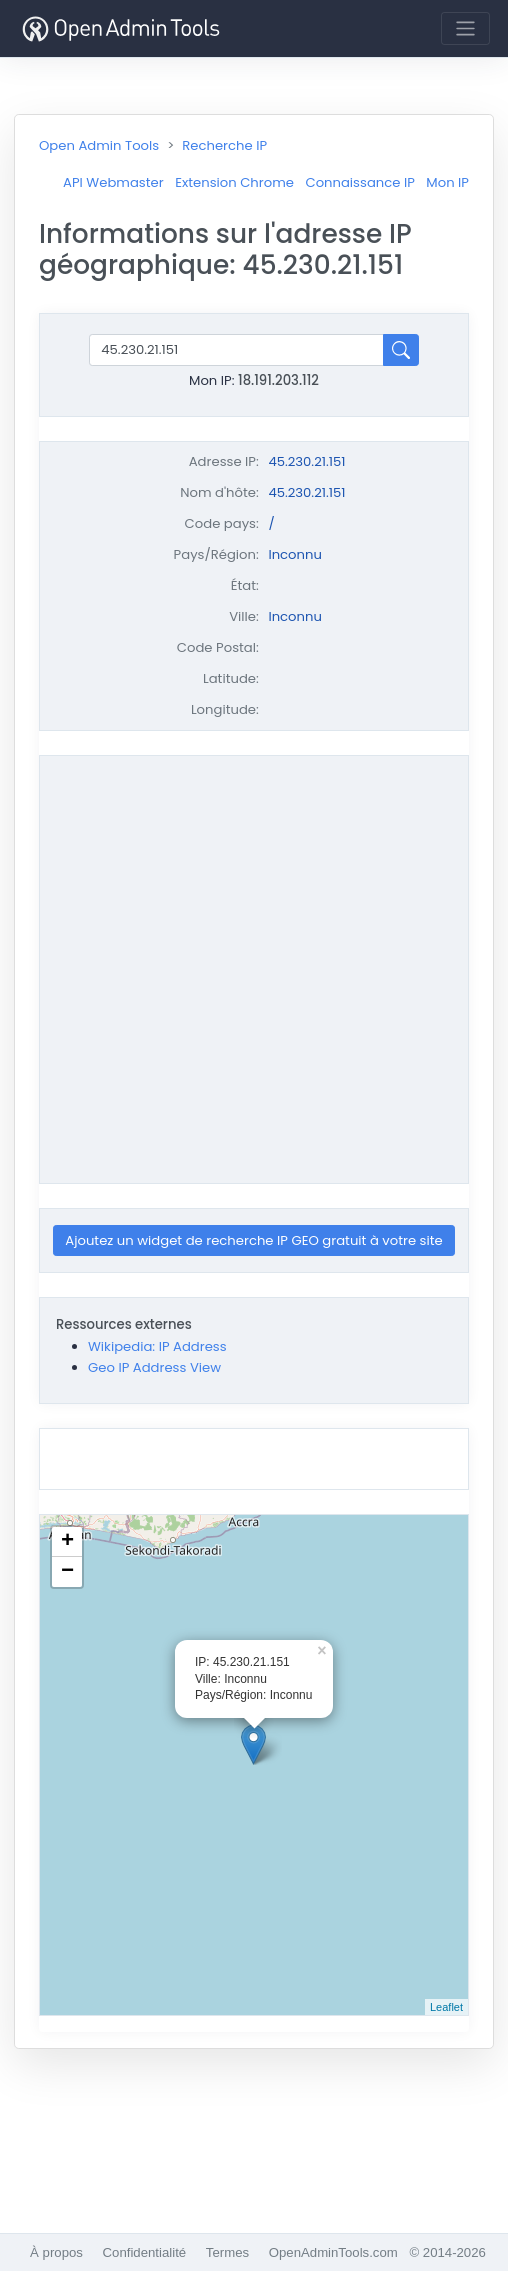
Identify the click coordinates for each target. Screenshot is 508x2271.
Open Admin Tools (99, 145)
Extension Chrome (234, 182)
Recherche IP (224, 145)
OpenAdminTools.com (333, 2252)
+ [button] (67, 1542)
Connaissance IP (359, 182)
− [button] (67, 1572)
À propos (56, 2252)
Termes (227, 2252)
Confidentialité (145, 2252)
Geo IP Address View (154, 1367)
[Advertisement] (202, 966)
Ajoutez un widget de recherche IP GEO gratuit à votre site (253, 1240)
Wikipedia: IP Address (157, 1346)
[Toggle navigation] (465, 28)
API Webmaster (113, 182)
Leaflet (446, 2007)
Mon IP (447, 182)
